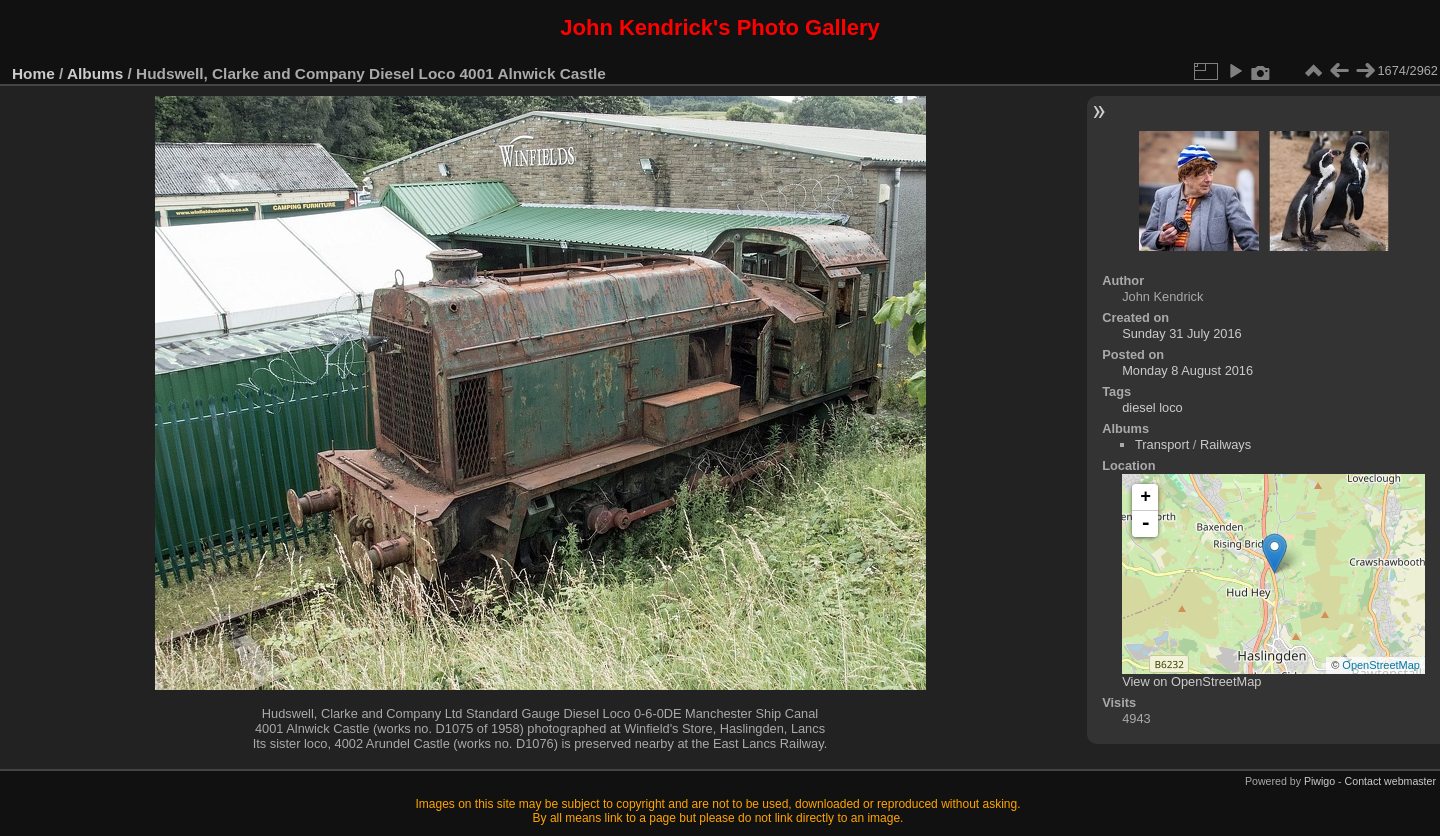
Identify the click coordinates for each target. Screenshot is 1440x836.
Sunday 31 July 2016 (1182, 333)
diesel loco (1152, 407)
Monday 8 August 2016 (1187, 370)
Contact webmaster (1390, 781)
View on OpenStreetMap (1191, 681)
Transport (1162, 444)
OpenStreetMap (1381, 665)
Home (33, 73)
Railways (1225, 444)
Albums (95, 73)
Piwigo (1319, 781)
